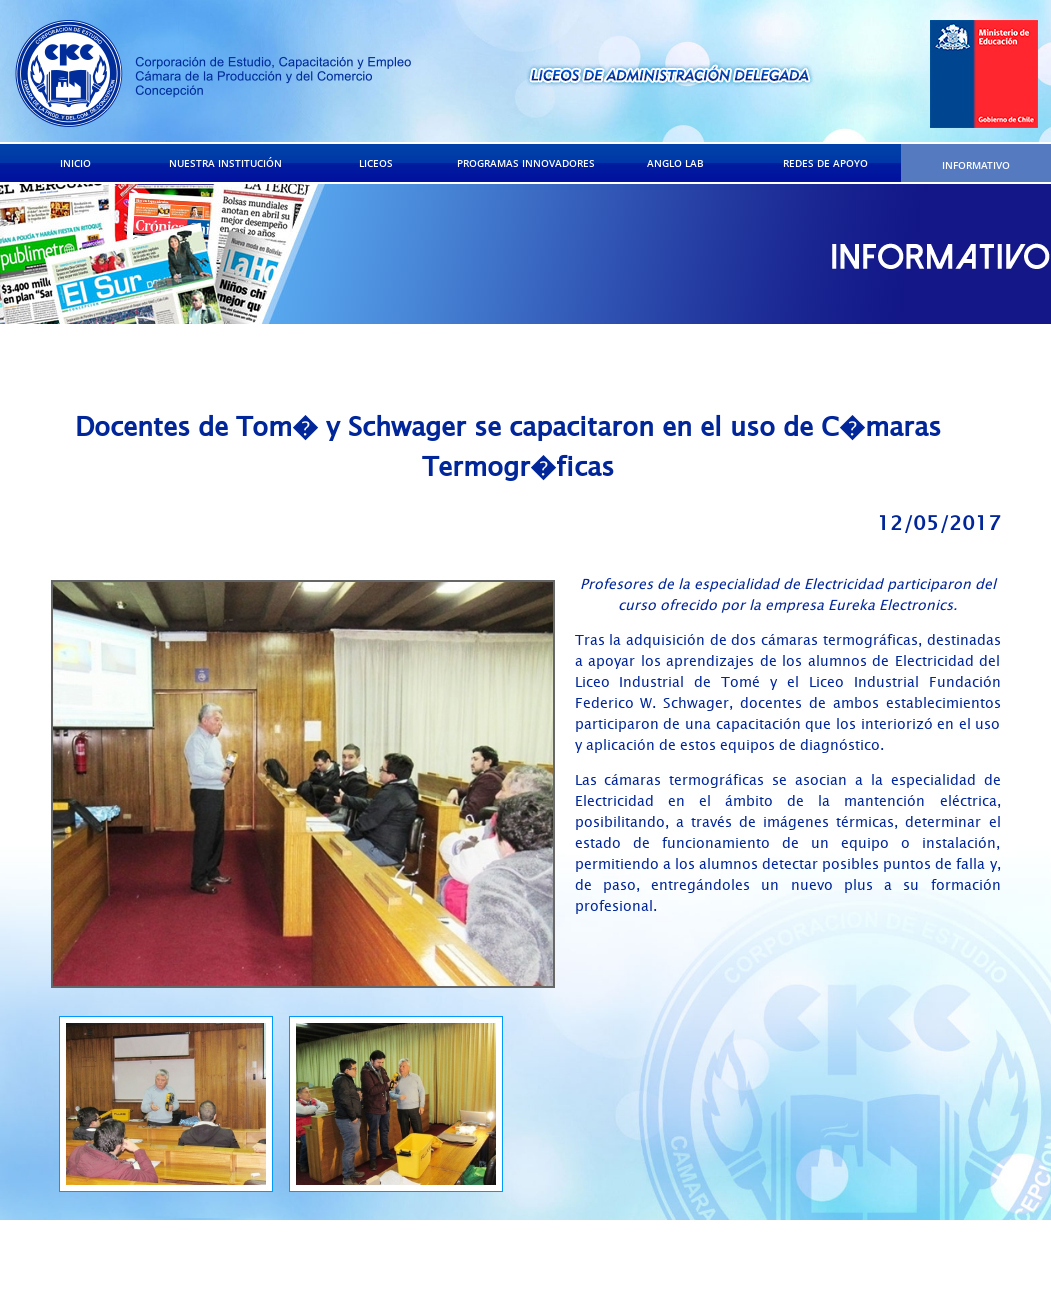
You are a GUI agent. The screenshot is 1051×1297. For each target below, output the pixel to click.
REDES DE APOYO (825, 163)
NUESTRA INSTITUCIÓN (225, 163)
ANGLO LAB (675, 163)
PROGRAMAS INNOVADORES (526, 163)
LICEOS (376, 163)
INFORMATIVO (976, 165)
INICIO (75, 163)
